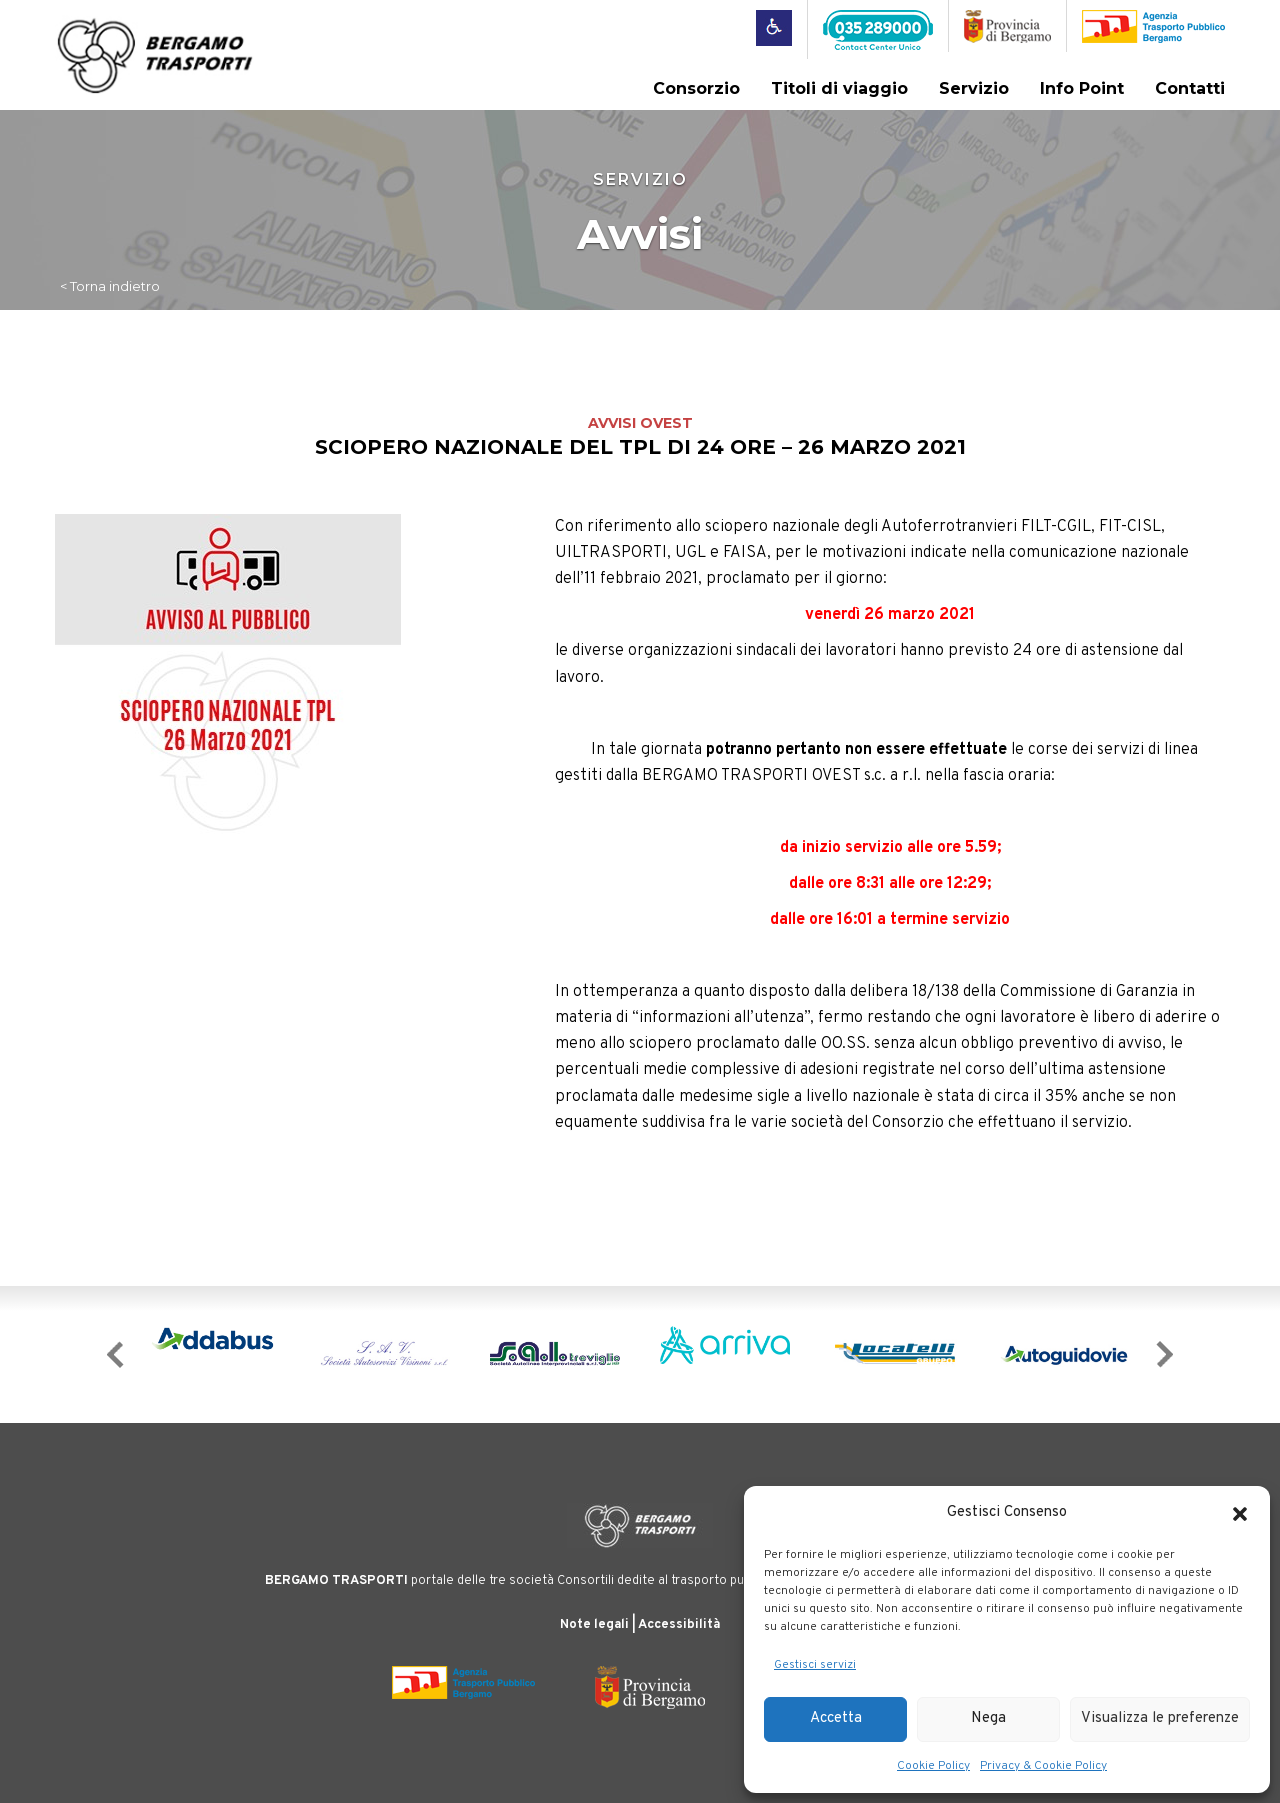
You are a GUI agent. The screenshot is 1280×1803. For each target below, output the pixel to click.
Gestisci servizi (815, 1665)
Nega (988, 1718)
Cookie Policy (933, 1766)
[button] (1240, 1514)
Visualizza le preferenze (1160, 1718)
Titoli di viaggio (839, 88)
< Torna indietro (110, 285)
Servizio (974, 88)
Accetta (836, 1718)
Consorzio (696, 88)
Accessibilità (679, 1623)
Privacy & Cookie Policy (1043, 1766)
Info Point (1082, 88)
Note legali (594, 1623)
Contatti (1190, 88)
